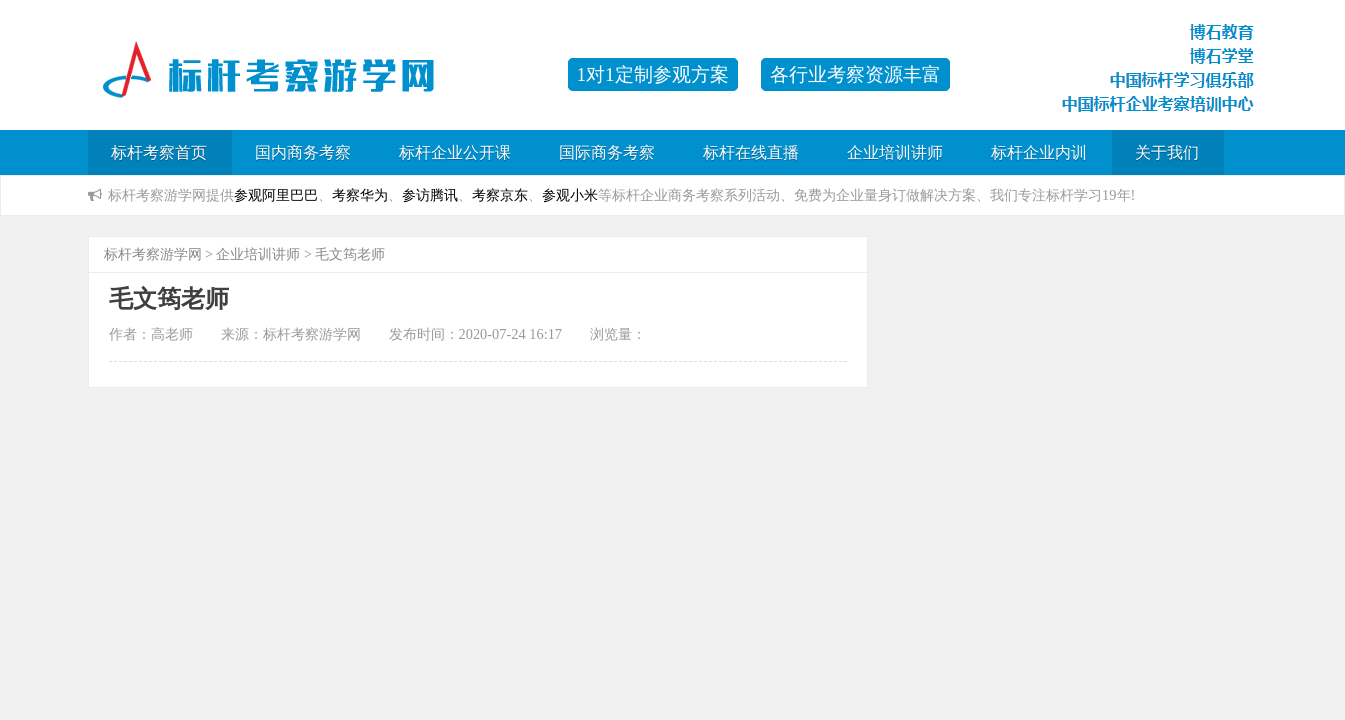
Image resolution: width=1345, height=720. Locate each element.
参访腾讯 (430, 195)
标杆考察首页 (159, 152)
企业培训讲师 (895, 152)
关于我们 (1167, 152)
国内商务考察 (303, 152)
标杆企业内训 (1039, 152)
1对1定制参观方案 (653, 74)
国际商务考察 (607, 152)
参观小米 (570, 195)
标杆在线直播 (751, 152)
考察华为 (360, 195)
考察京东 (500, 195)
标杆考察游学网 (153, 254)
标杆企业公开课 (455, 152)
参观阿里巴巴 (276, 195)
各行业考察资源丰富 (855, 74)
